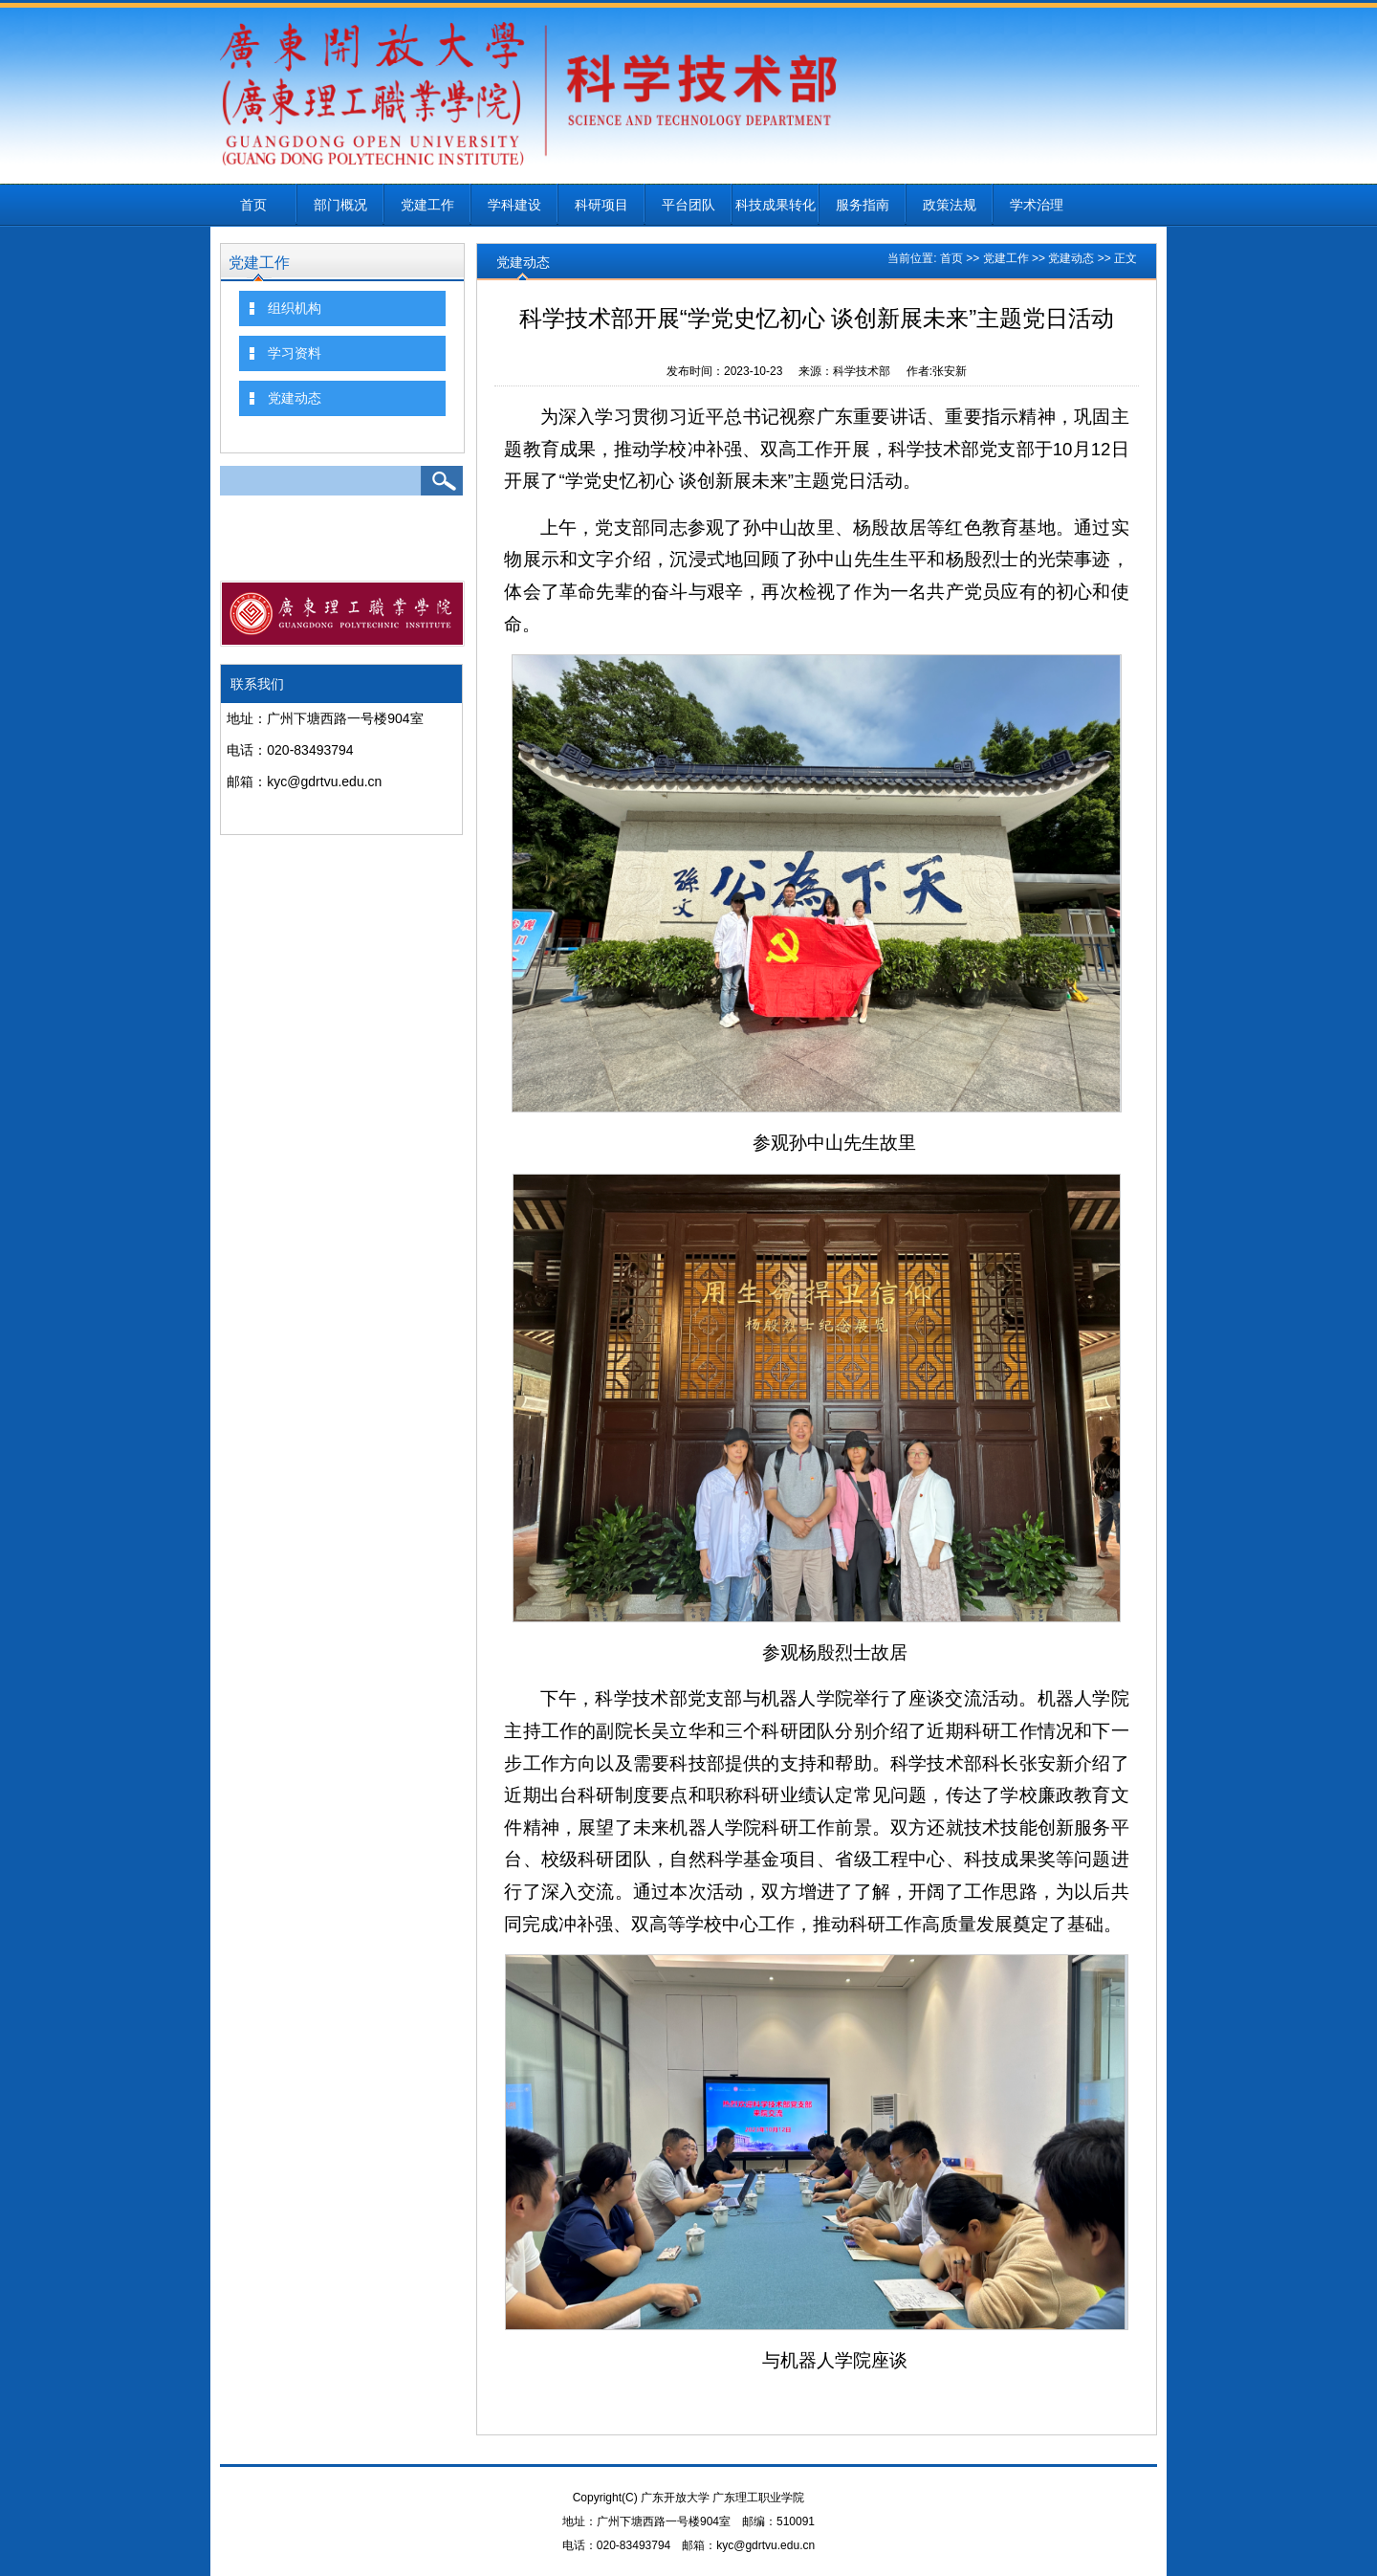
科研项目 (601, 204)
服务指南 (862, 204)
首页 (253, 204)
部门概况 (340, 204)
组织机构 (294, 308)
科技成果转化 (775, 204)
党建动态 (294, 398)
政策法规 (949, 204)
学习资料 (294, 353)
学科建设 (514, 204)
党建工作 (427, 204)
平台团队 (688, 204)
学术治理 (1036, 204)
